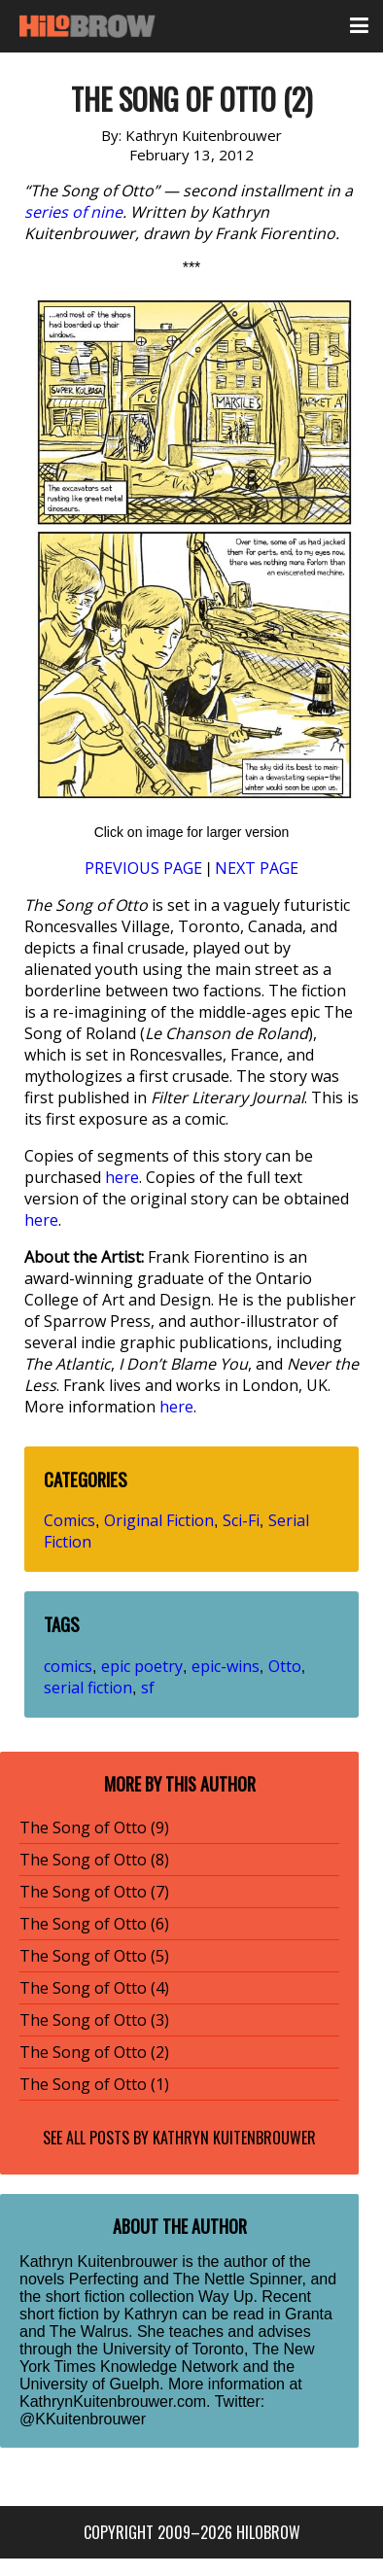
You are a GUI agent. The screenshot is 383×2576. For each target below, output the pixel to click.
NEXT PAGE (256, 868)
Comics (69, 1520)
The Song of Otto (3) (94, 2020)
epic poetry (142, 1666)
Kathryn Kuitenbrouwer (234, 2137)
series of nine (73, 212)
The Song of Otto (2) (94, 2052)
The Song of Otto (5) (94, 1956)
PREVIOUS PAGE (143, 868)
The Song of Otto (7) (94, 1891)
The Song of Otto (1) (94, 2084)
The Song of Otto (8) (94, 1859)
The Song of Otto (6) (94, 1923)
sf (148, 1687)
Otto (284, 1666)
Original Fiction (159, 1520)
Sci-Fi (241, 1520)
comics (68, 1666)
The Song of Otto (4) (94, 1988)
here (122, 1177)
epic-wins (226, 1666)
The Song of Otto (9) (94, 1827)
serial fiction (88, 1687)
